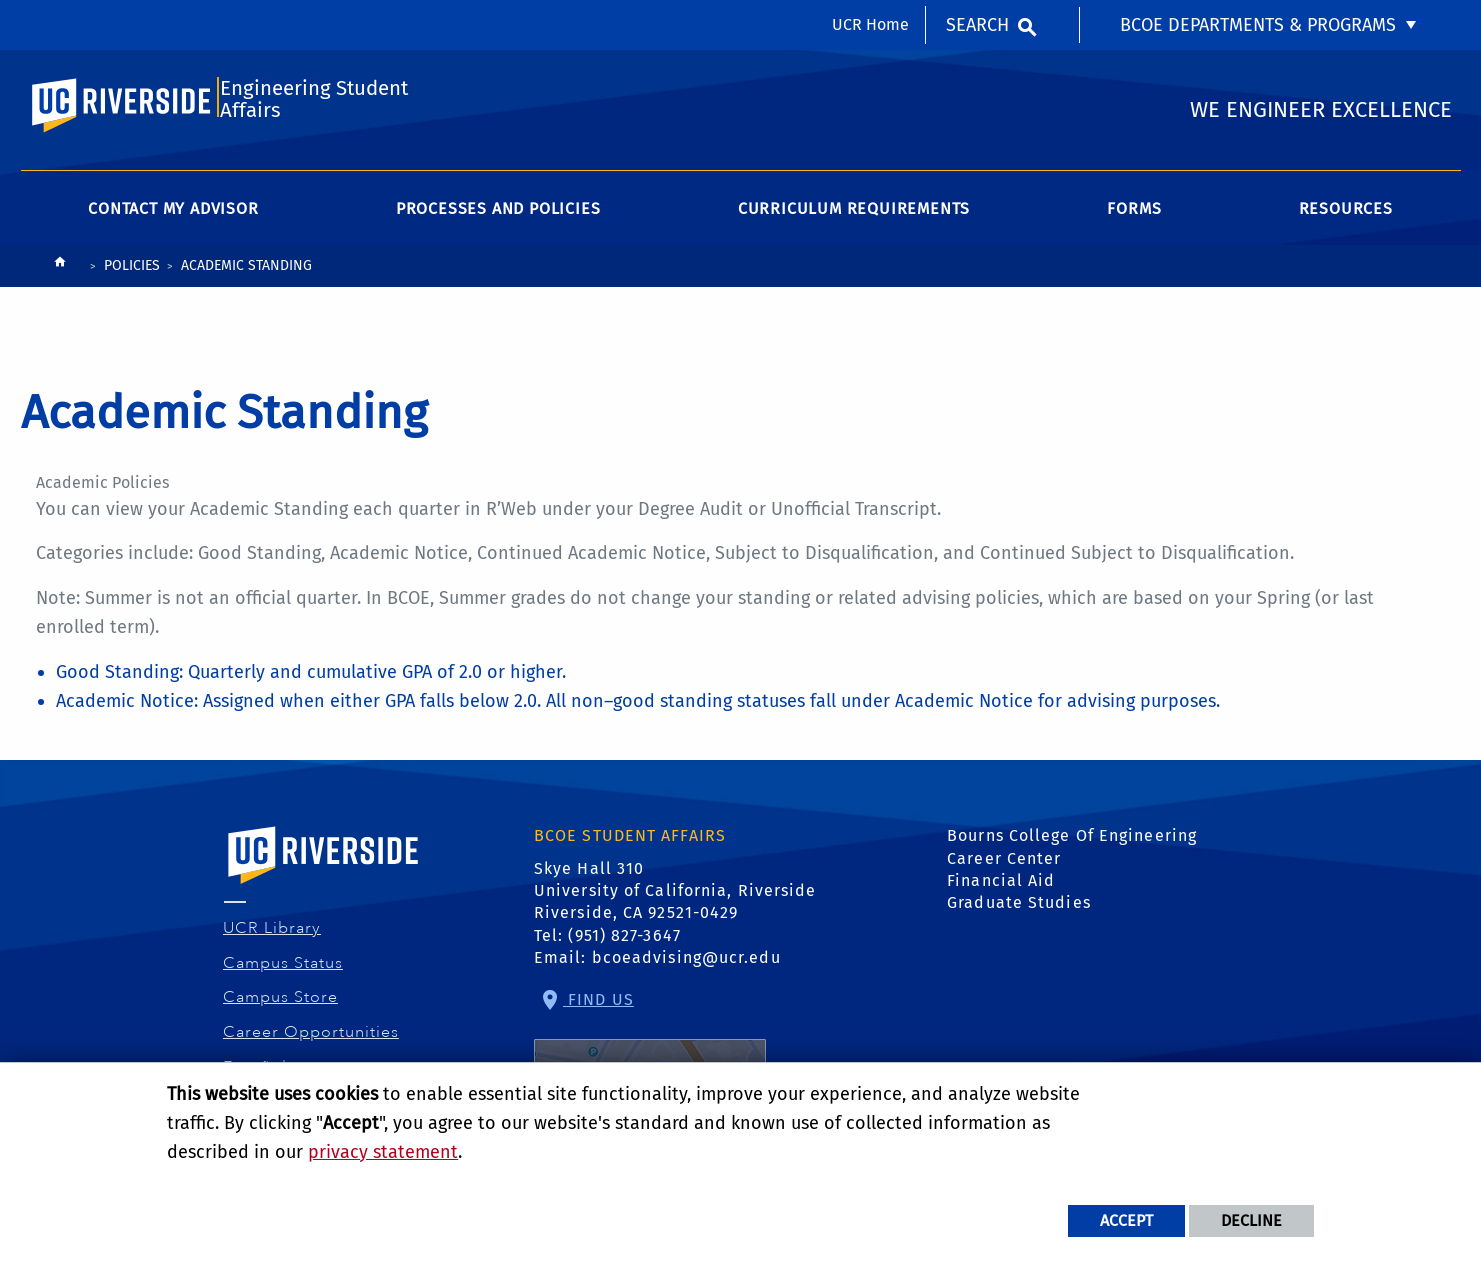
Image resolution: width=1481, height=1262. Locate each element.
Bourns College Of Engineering (1072, 846)
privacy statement (383, 1152)
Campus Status (283, 973)
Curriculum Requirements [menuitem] (854, 219)
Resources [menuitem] (1346, 219)
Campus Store (281, 1008)
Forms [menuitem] (1134, 219)
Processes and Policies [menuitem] (498, 219)
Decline (1251, 1220)
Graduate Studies (1019, 913)
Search (977, 25)
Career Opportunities (311, 1043)
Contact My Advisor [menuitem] (173, 219)
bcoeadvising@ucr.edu (686, 968)
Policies (132, 275)
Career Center (1004, 868)
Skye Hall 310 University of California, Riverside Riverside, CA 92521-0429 (675, 901)
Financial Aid (1001, 891)
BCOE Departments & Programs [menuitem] (1258, 25)
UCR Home (870, 24)
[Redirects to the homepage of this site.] (60, 277)
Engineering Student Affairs (312, 106)
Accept (1126, 1220)
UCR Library (272, 939)
